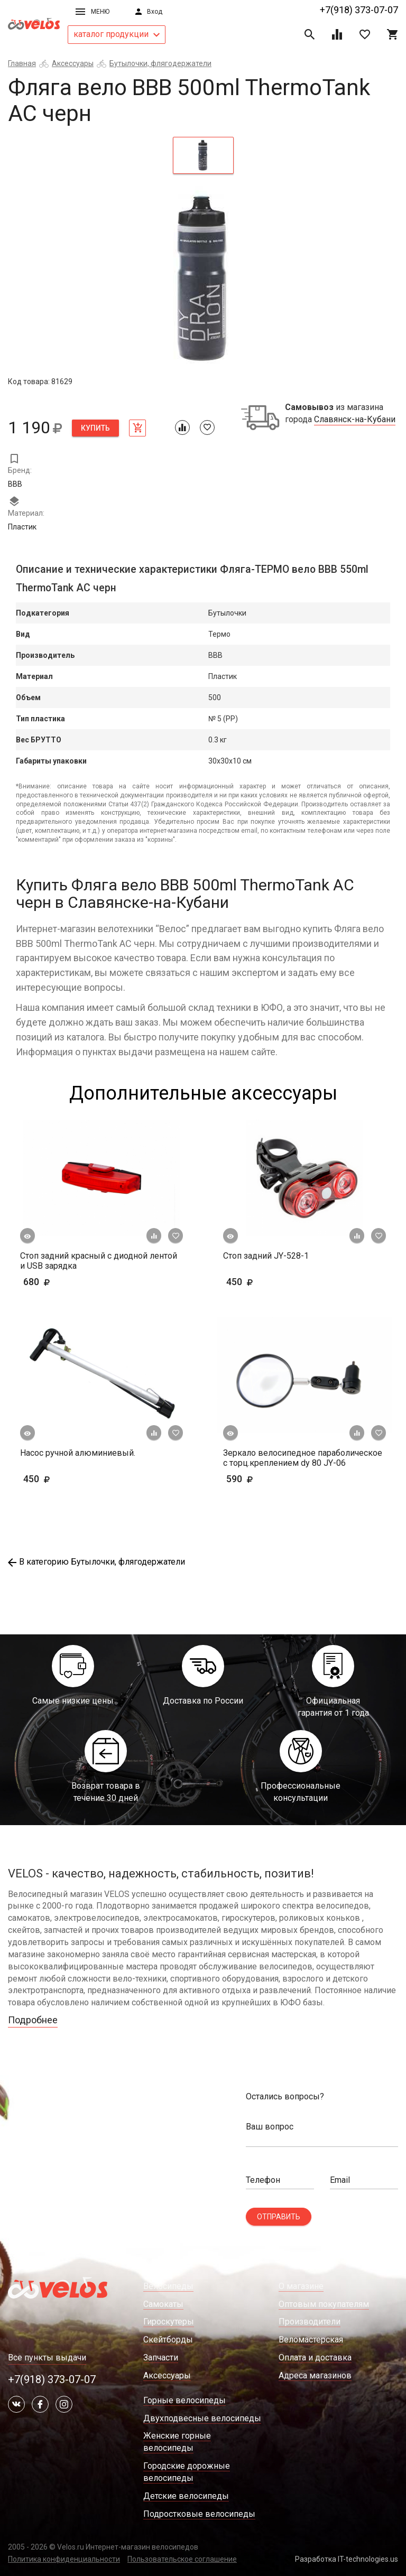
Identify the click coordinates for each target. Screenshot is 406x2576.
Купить (95, 428)
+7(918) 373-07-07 (359, 9)
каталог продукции (116, 34)
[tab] (203, 155)
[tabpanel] (203, 279)
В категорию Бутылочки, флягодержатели (96, 1562)
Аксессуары (73, 63)
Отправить (278, 2216)
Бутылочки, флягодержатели (160, 63)
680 (67, 1281)
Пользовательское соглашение (182, 2559)
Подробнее (33, 2019)
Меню (92, 11)
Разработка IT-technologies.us (346, 2559)
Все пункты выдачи (47, 2357)
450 (255, 1281)
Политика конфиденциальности (64, 2559)
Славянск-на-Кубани (354, 419)
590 (255, 1478)
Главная (22, 63)
